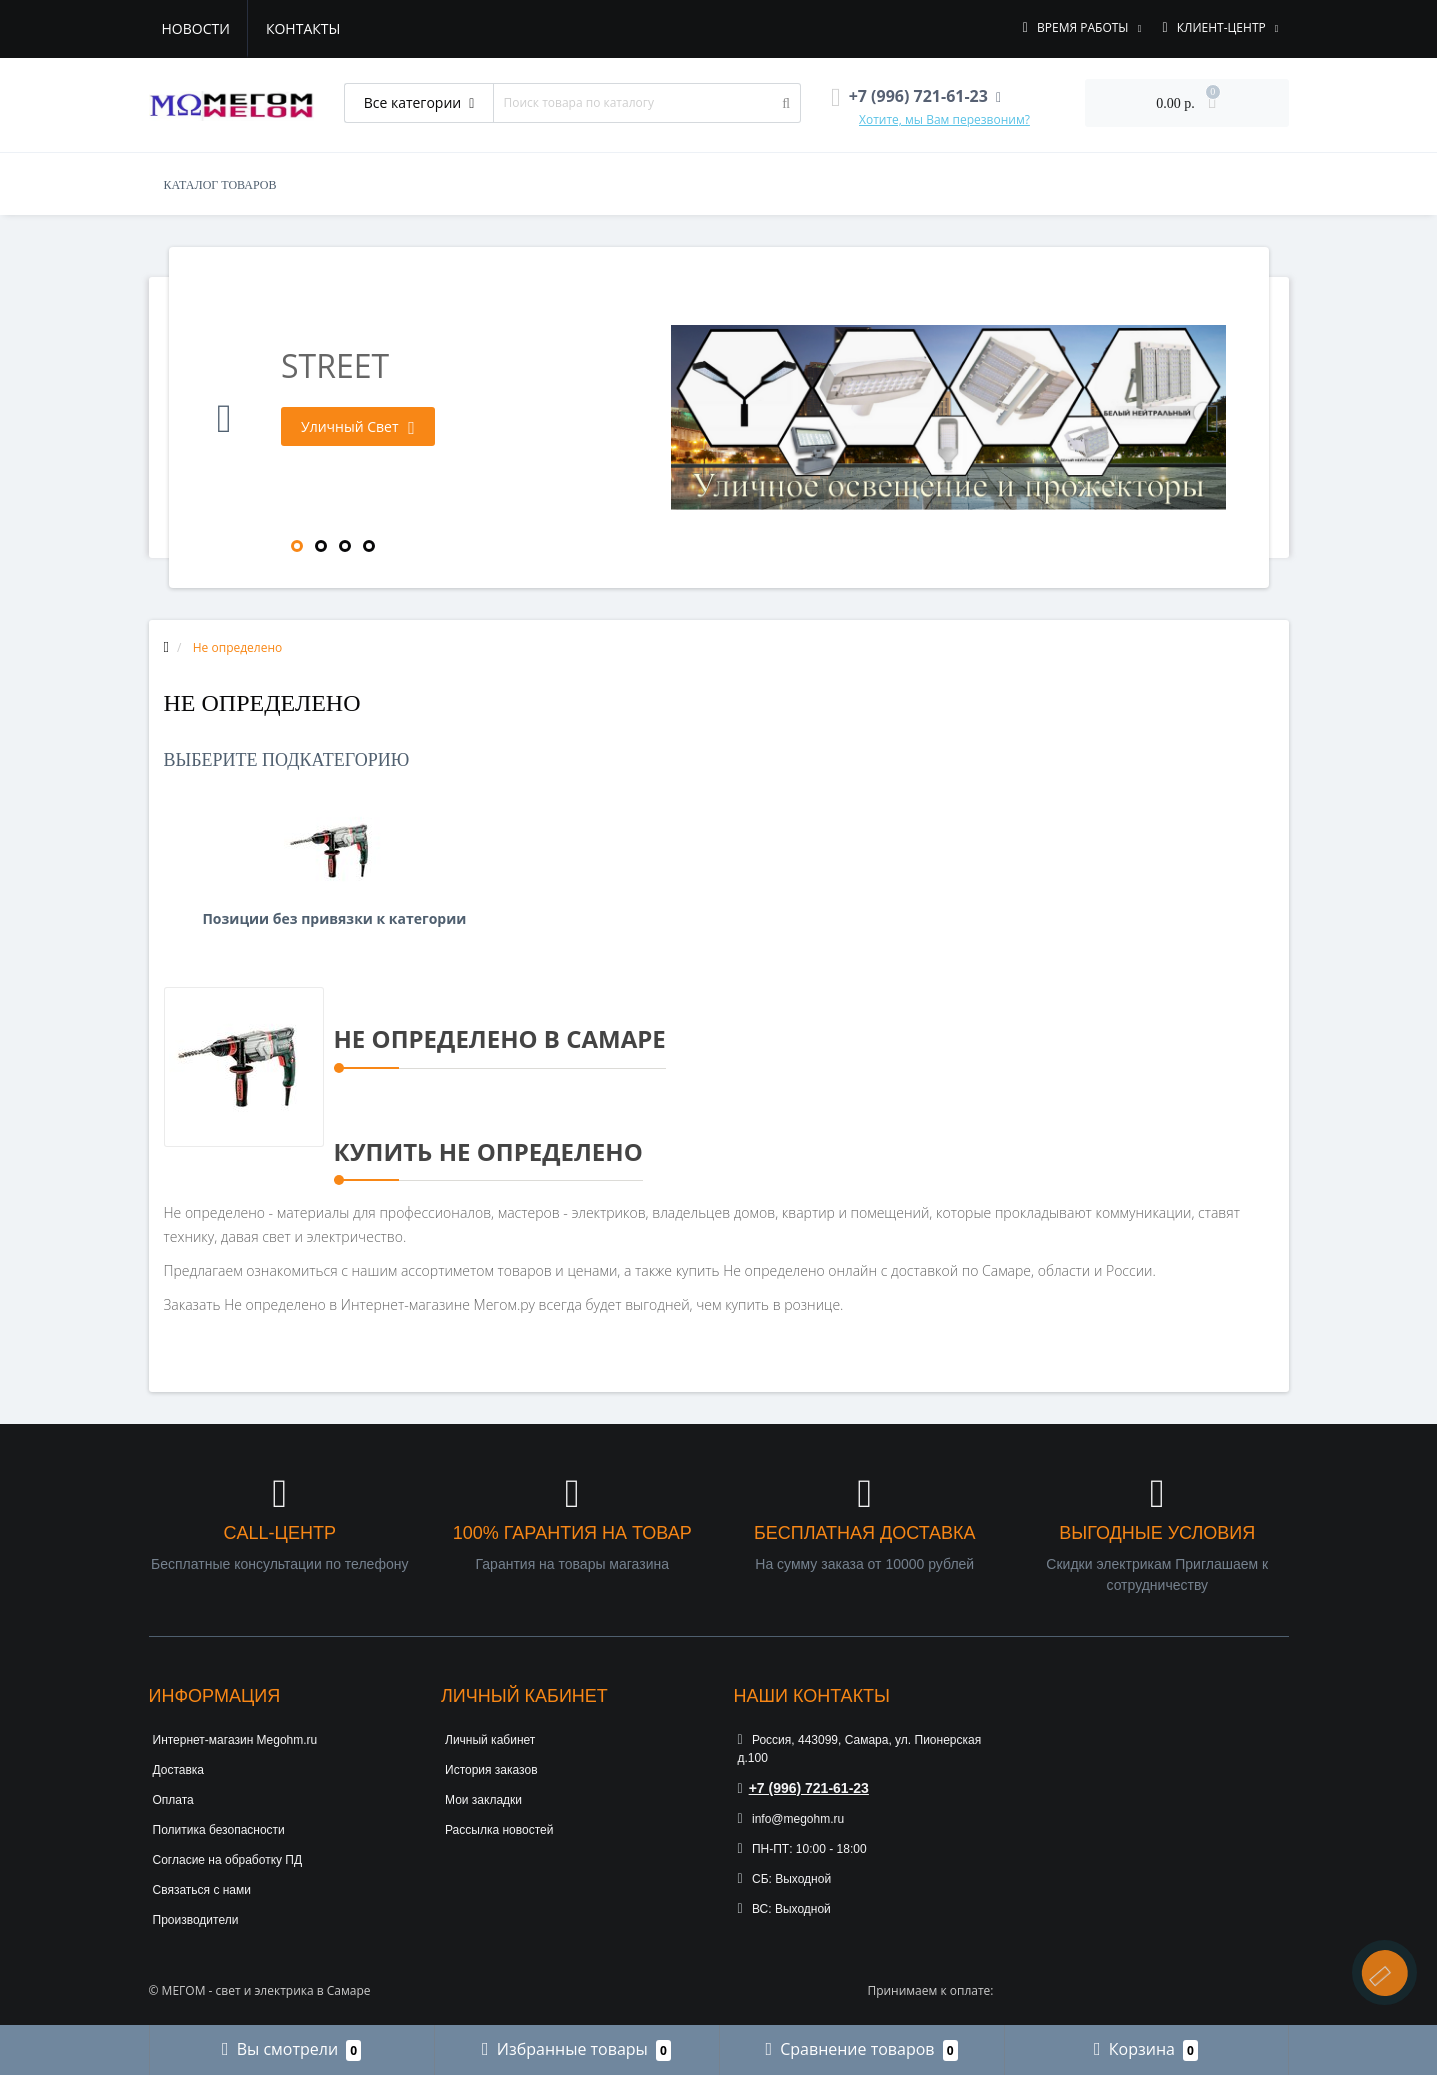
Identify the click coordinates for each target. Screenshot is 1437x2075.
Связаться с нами (202, 1890)
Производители (196, 1920)
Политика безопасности (219, 1830)
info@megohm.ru (791, 1819)
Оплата (173, 1800)
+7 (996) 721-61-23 (803, 1788)
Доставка (179, 1770)
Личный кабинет (490, 1740)
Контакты (303, 28)
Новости (196, 28)
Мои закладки (483, 1800)
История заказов (491, 1770)
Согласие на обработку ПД (228, 1860)
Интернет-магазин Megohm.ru (235, 1740)
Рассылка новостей (499, 1830)
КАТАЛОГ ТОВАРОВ (220, 185)
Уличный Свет (358, 427)
